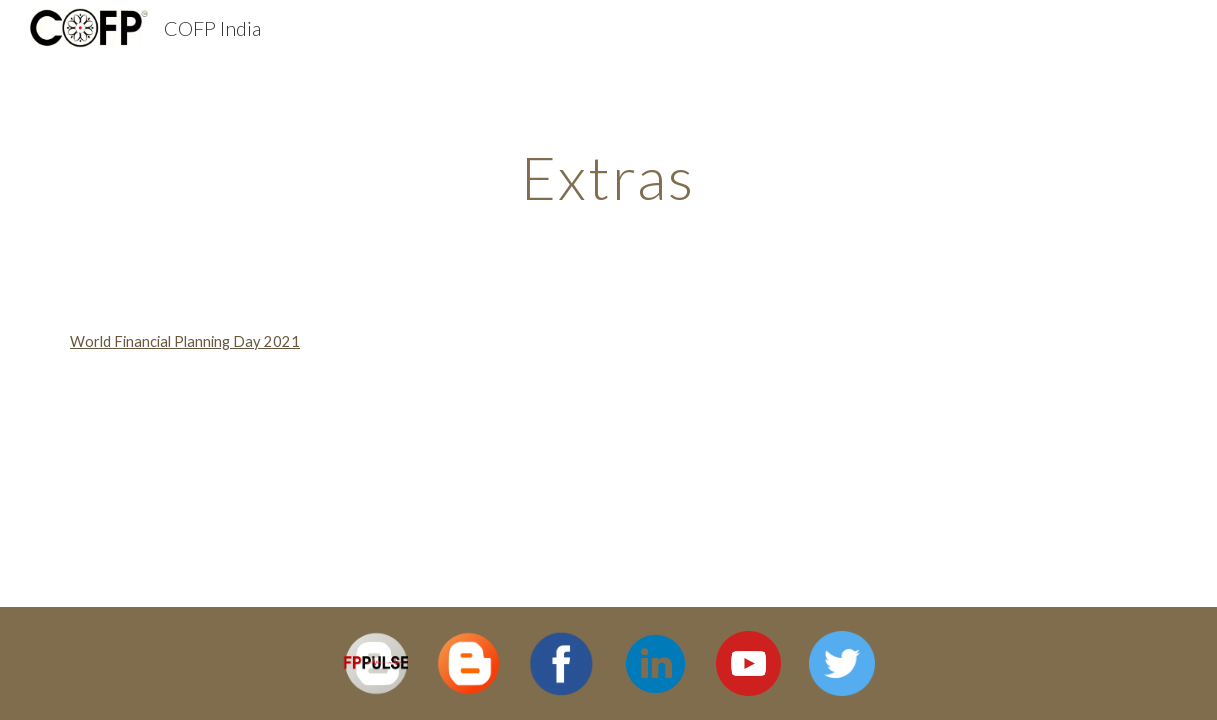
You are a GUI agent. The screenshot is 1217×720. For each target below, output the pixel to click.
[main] (608, 177)
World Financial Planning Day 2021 (185, 341)
